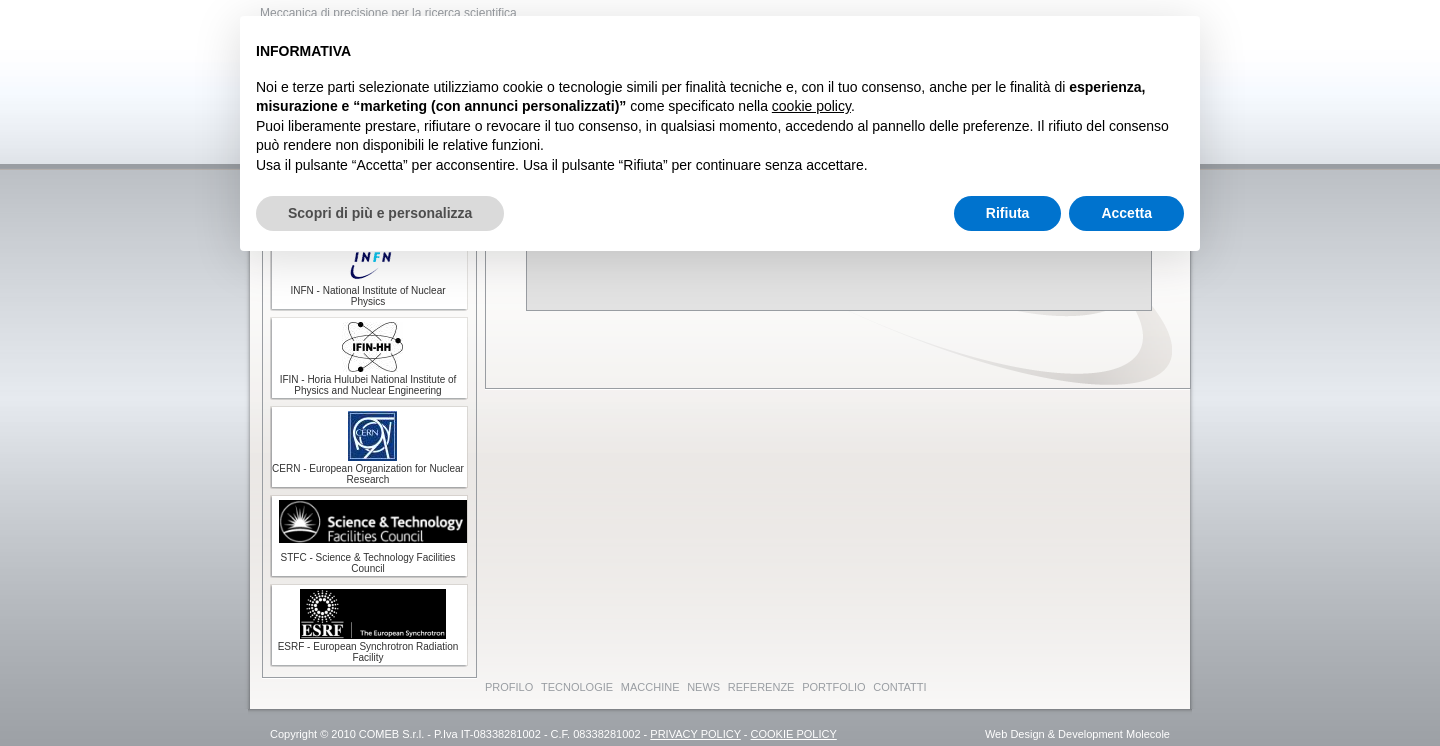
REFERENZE (761, 687)
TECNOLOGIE (577, 687)
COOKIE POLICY (794, 734)
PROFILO (509, 687)
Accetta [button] (1126, 213)
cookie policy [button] (811, 106)
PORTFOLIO (833, 687)
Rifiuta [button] (1008, 213)
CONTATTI (899, 687)
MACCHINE (650, 687)
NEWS (703, 687)
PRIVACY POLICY (695, 734)
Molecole (1148, 734)
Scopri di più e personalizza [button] (380, 213)
